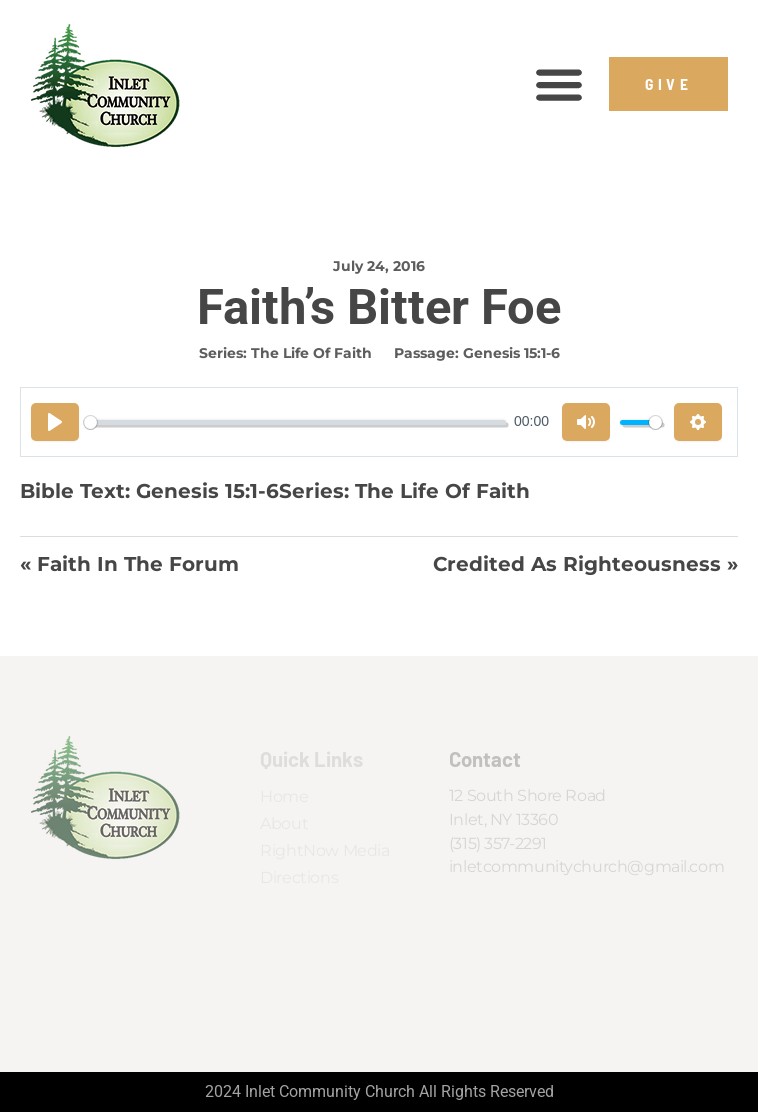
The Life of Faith (311, 353)
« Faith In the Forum (129, 564)
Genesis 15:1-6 (511, 353)
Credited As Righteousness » (585, 564)
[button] (558, 84)
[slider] (295, 422)
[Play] (55, 422)
